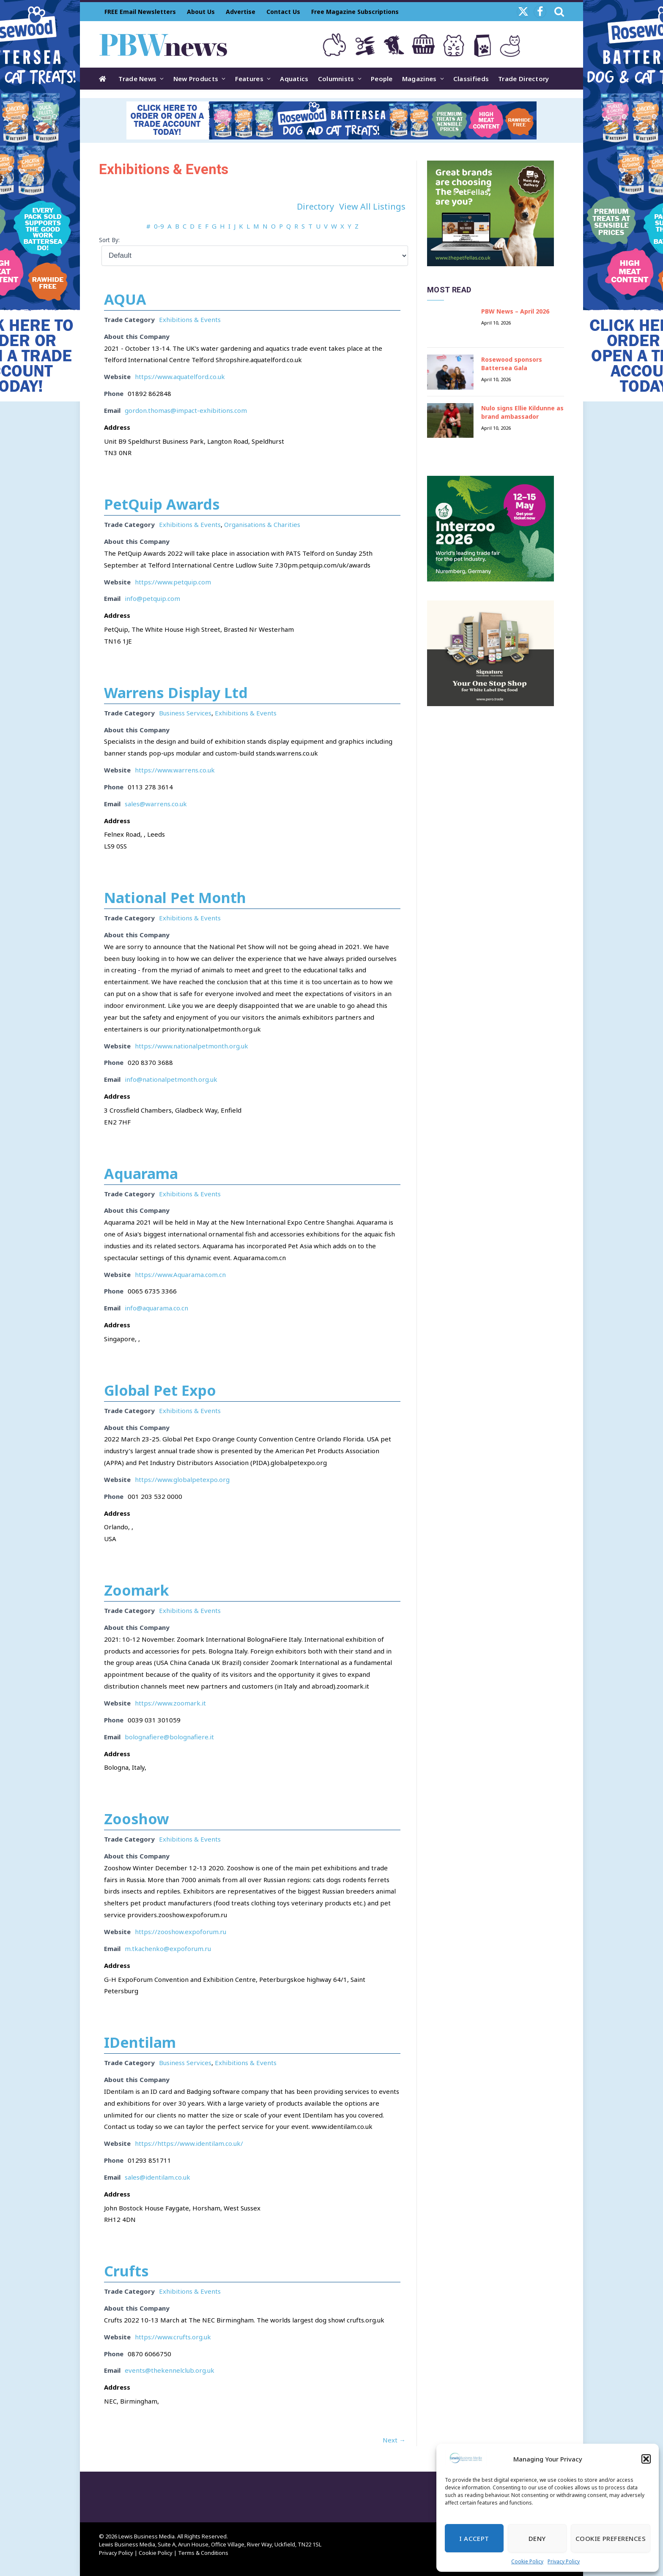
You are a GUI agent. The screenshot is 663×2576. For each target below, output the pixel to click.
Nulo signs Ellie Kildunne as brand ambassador (522, 412)
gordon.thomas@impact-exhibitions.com (186, 410)
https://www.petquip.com (173, 582)
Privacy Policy (564, 2561)
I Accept (474, 2538)
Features (249, 78)
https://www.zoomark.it (170, 1703)
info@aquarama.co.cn (156, 1308)
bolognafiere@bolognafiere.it (169, 1737)
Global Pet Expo (160, 1390)
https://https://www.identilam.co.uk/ (189, 2143)
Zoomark (136, 1590)
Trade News (137, 78)
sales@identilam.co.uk (157, 2177)
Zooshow (136, 1818)
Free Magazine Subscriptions (355, 12)
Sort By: (109, 240)
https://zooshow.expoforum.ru (180, 1931)
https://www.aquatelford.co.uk (180, 376)
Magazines (419, 78)
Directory (315, 206)
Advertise (240, 12)
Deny (537, 2538)
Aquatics (294, 78)
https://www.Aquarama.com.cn (180, 1274)
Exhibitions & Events (190, 319)
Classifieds (471, 78)
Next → (394, 2440)
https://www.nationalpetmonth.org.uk (191, 1046)
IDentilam (140, 2042)
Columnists (336, 78)
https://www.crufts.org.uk (173, 2337)
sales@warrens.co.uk (156, 804)
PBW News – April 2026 (515, 311)
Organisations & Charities (262, 524)
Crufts (126, 2271)
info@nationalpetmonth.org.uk (171, 1079)
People (382, 78)
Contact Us (283, 12)
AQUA (125, 299)
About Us (201, 12)
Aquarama (141, 1173)
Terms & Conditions (203, 2553)
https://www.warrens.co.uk (175, 770)
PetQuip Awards (162, 504)
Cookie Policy (527, 2561)
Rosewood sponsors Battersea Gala (511, 363)
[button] (646, 2459)
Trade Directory (523, 78)
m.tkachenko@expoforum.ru (168, 1948)
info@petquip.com (152, 598)
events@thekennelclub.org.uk (169, 2370)
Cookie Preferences (610, 2538)
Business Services (185, 713)
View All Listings (372, 206)
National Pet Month (175, 897)
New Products (196, 78)
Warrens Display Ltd (176, 692)
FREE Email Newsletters (140, 12)
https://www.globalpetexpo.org (182, 1479)
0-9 (159, 226)
